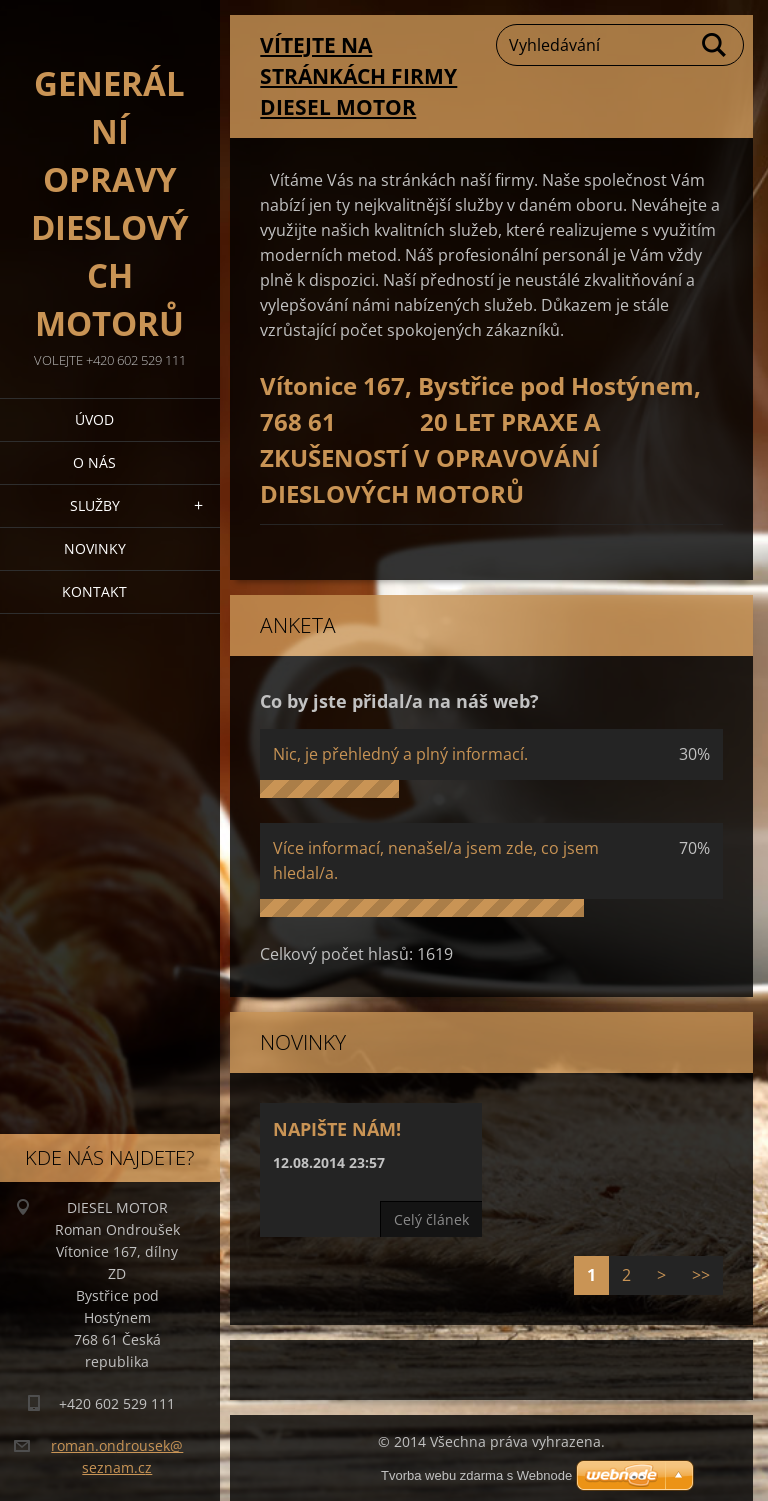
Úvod (94, 419)
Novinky (95, 548)
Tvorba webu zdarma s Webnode (476, 1475)
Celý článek (431, 1219)
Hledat (715, 45)
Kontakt (94, 591)
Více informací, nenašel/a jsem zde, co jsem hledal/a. (436, 860)
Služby (95, 505)
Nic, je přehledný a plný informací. (400, 754)
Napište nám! (337, 1129)
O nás (94, 462)
